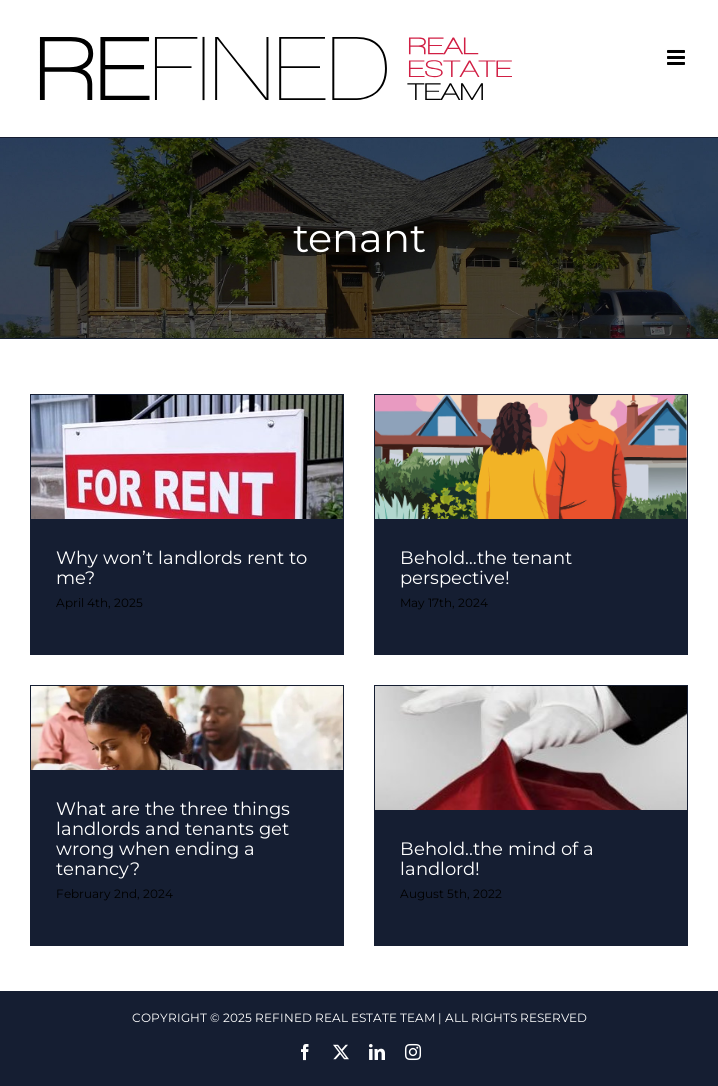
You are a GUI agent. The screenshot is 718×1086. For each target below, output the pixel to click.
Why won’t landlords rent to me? (181, 568)
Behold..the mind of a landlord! (497, 859)
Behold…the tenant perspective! (486, 568)
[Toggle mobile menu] (677, 57)
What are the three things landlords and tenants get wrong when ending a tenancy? (173, 839)
